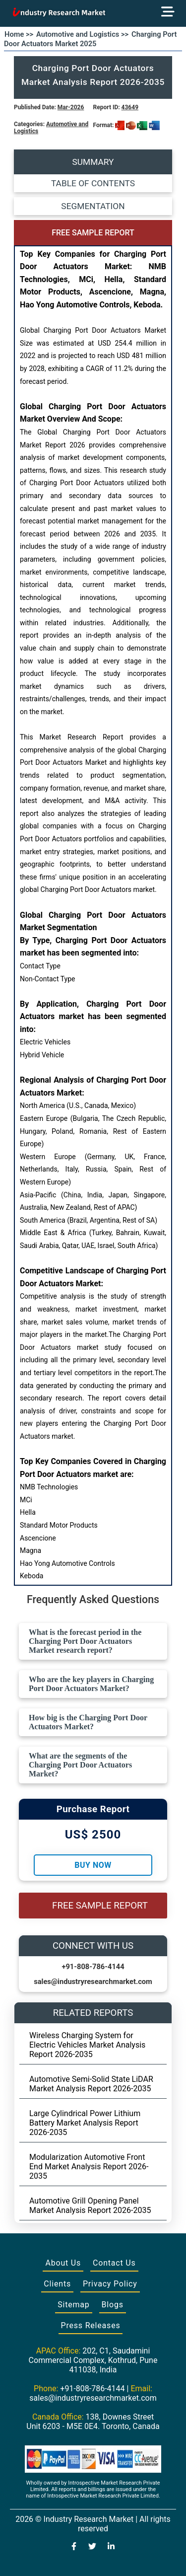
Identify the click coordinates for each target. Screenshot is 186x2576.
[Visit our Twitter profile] (92, 2547)
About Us (63, 2263)
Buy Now (92, 1865)
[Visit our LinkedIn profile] (111, 2547)
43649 (130, 107)
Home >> (18, 34)
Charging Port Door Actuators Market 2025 (90, 39)
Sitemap (73, 2304)
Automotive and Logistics (51, 128)
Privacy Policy (110, 2283)
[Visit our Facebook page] (73, 2547)
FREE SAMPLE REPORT (93, 232)
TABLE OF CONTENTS (93, 183)
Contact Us (114, 2263)
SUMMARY (93, 162)
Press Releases (91, 2325)
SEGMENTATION (92, 206)
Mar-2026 (71, 107)
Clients (57, 2283)
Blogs (113, 2304)
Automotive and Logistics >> (82, 34)
